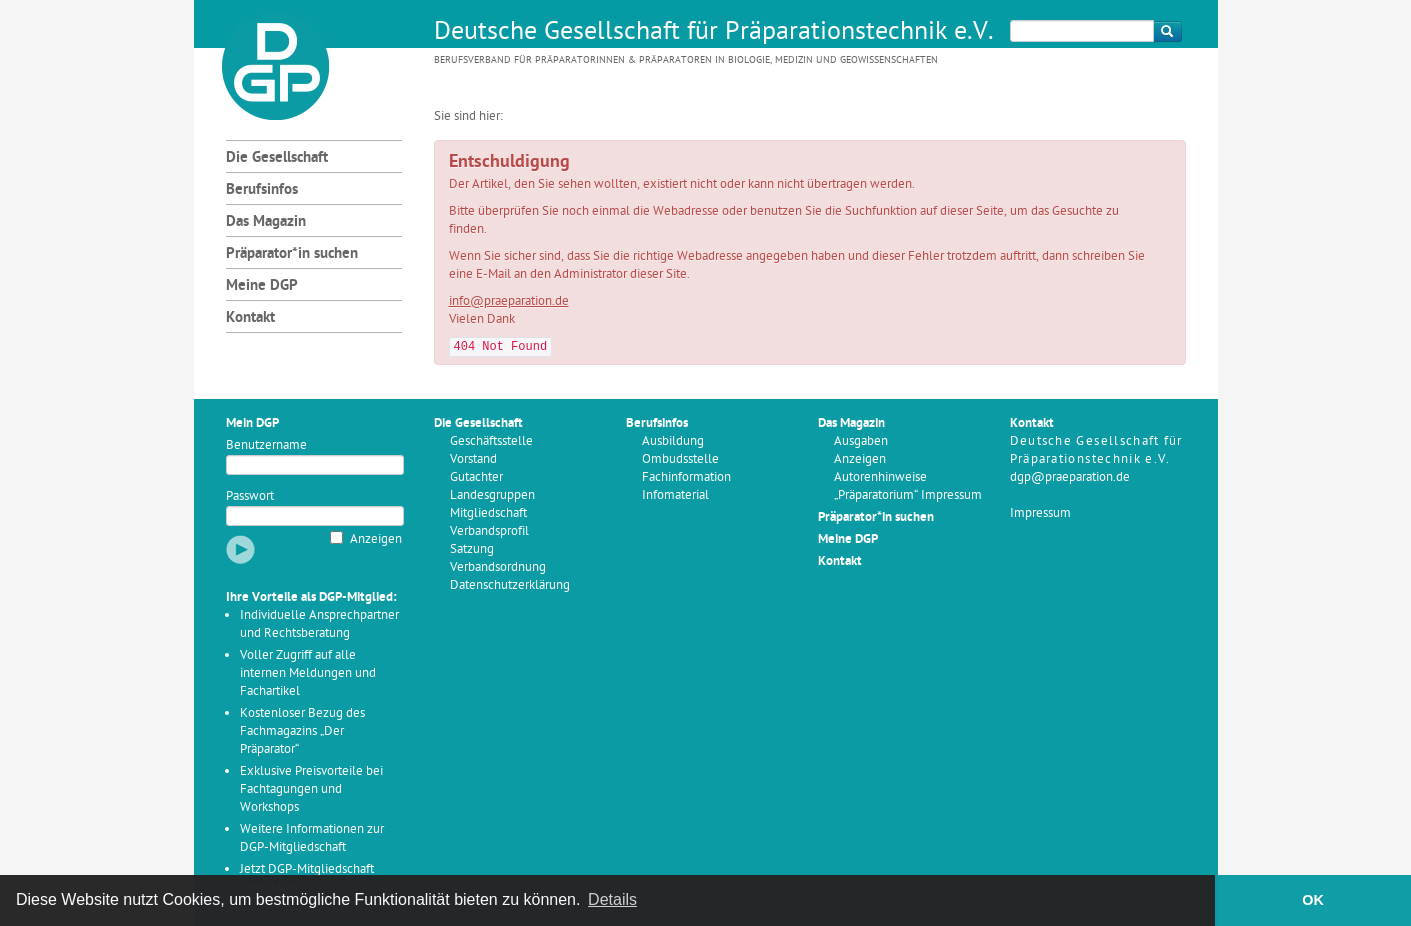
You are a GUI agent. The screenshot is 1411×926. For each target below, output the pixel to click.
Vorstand (473, 459)
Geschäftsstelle (491, 441)
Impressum (1040, 513)
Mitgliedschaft (488, 513)
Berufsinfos (262, 190)
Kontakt (250, 318)
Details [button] (612, 899)
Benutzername (266, 445)
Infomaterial (675, 495)
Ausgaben (861, 441)
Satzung (472, 549)
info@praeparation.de (509, 301)
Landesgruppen (492, 495)
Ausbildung (673, 441)
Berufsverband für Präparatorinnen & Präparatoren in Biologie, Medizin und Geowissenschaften (686, 60)
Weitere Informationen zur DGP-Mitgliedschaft (312, 838)
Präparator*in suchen (292, 254)
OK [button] (1313, 900)
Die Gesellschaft (277, 158)
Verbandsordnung (498, 567)
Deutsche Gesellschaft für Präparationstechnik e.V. (714, 33)
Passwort (250, 496)
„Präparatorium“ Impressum (908, 495)
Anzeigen (376, 539)
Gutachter (476, 477)
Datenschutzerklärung (510, 585)
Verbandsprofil (489, 531)
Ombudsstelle (680, 459)
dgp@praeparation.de (1070, 477)
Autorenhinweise (880, 477)
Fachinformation (686, 477)
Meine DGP (262, 286)
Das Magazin (266, 222)
